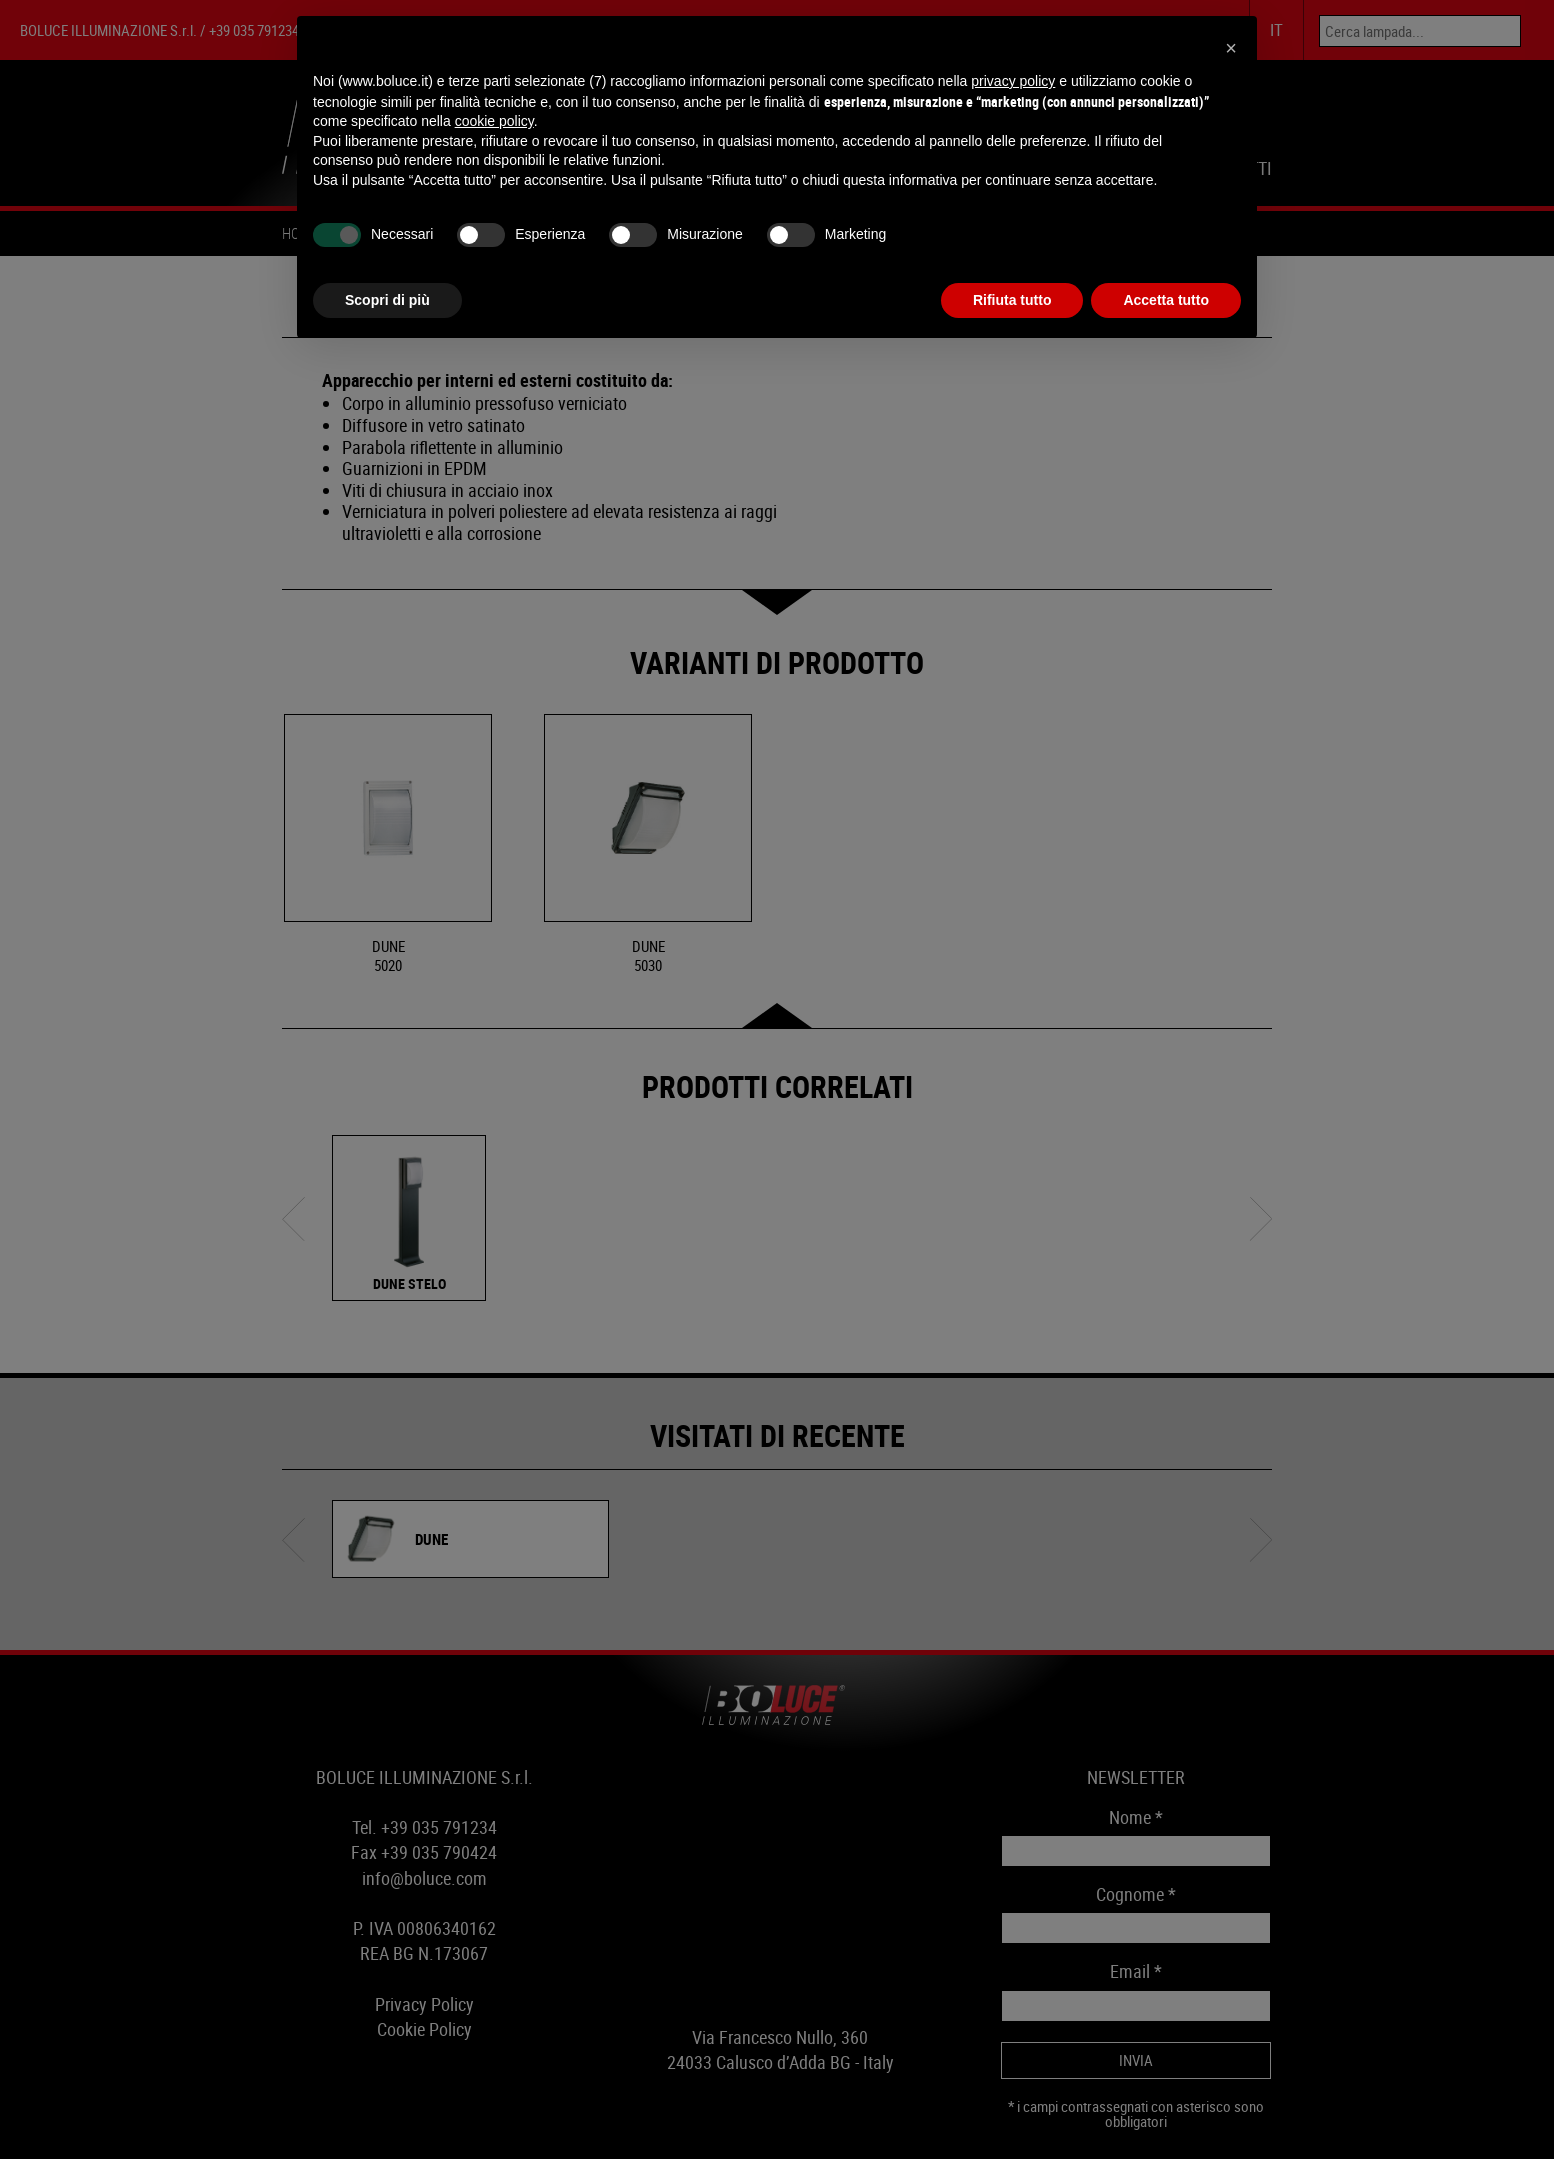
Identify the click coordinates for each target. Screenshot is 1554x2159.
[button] (1231, 48)
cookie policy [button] (494, 121)
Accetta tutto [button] (1166, 300)
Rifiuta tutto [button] (1012, 300)
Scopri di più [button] (387, 300)
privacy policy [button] (1013, 81)
